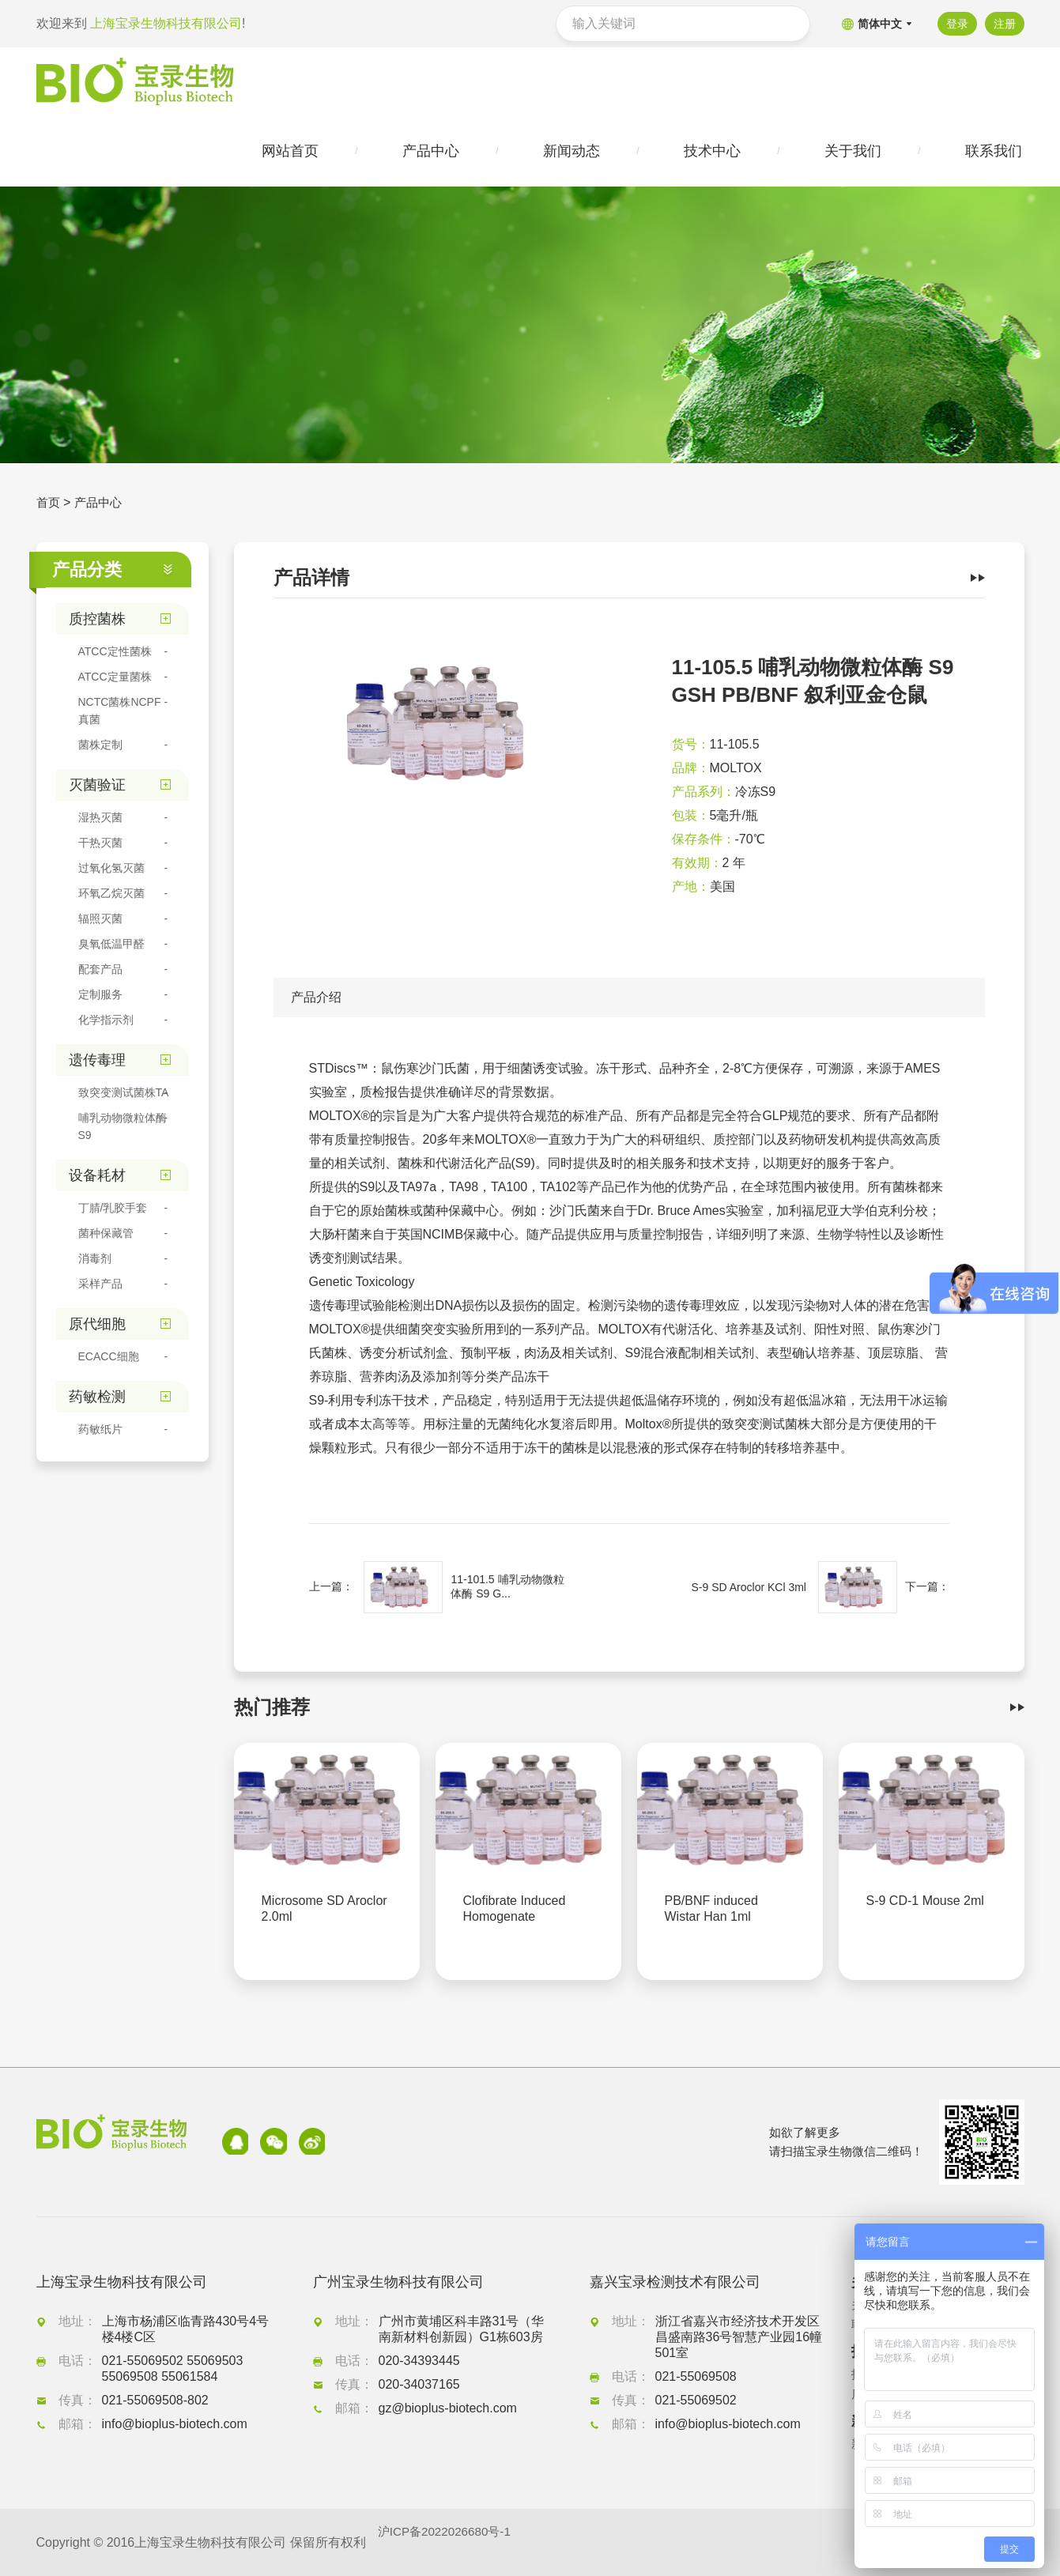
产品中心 (101, 505)
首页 (49, 505)
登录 (955, 23)
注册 (1005, 23)
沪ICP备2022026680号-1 (448, 2542)
